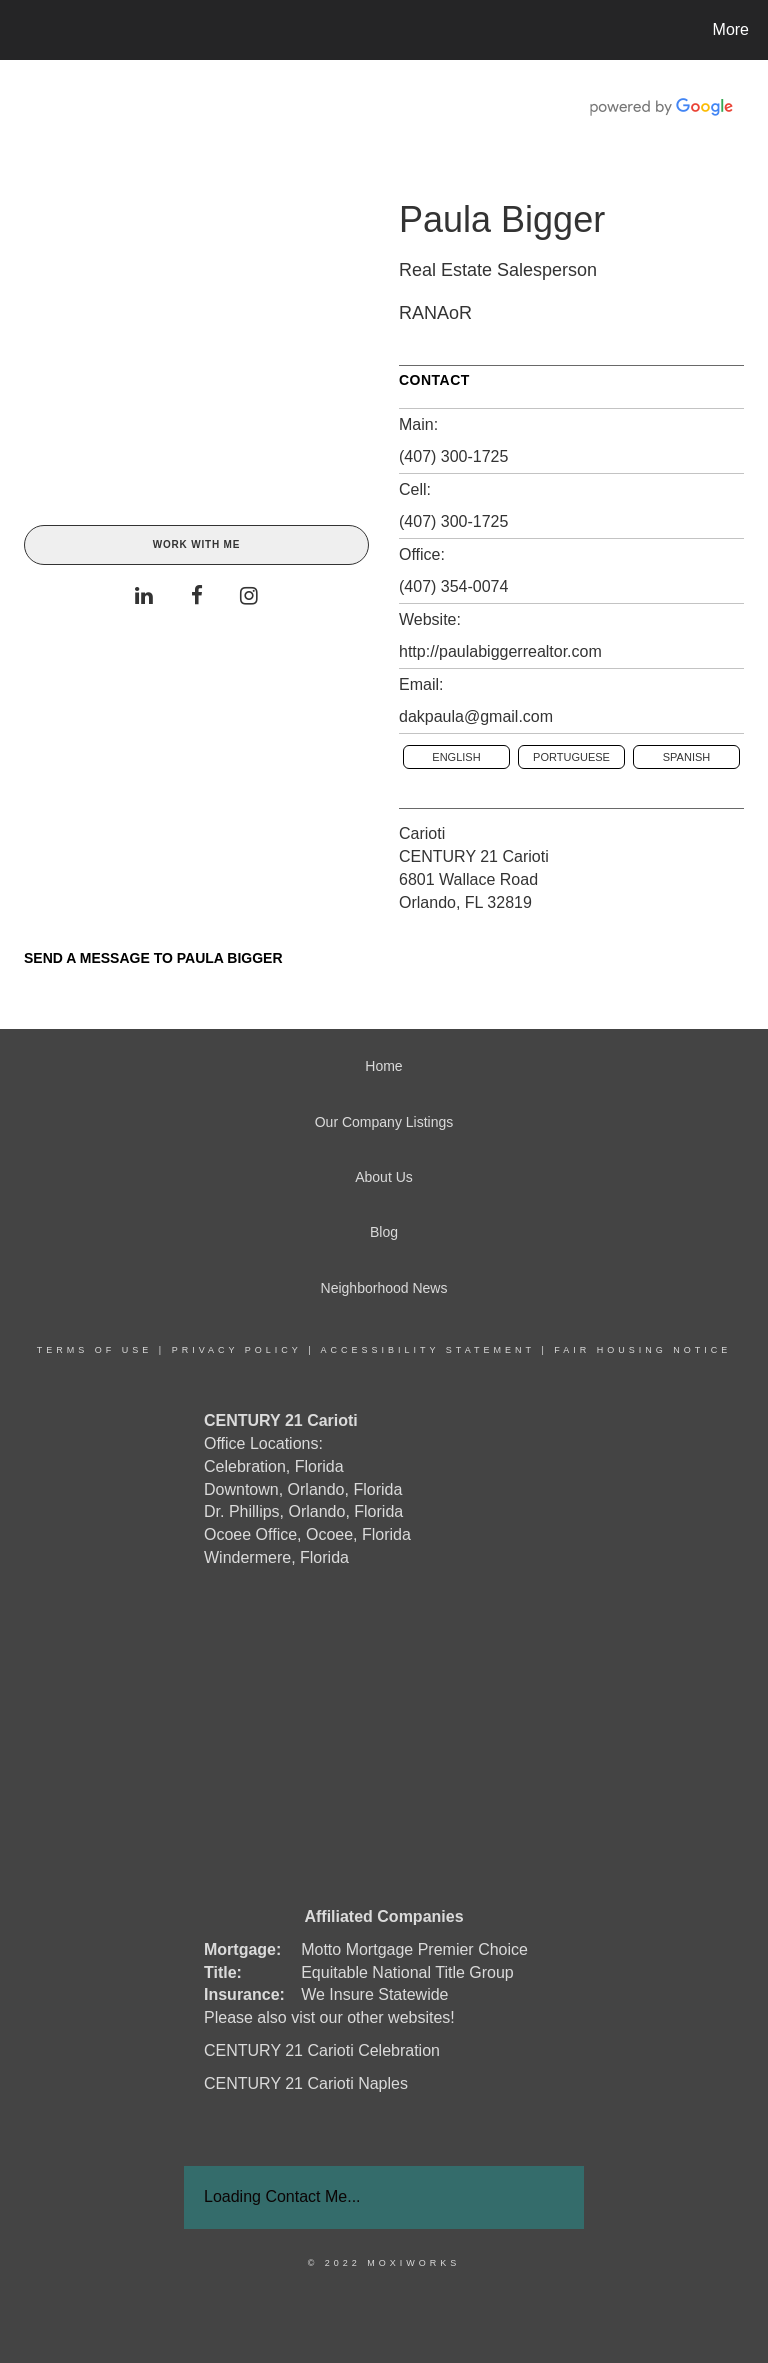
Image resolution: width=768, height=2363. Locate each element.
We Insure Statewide (374, 1994)
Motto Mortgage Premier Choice (414, 1949)
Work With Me (196, 544)
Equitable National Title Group (407, 1972)
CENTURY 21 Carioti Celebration (322, 2050)
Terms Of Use (95, 1350)
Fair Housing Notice (642, 1350)
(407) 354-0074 (453, 586)
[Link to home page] (19, 30)
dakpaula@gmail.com (476, 716)
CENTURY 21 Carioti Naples (306, 2083)
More (731, 29)
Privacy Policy (237, 1350)
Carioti (422, 833)
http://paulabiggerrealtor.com (500, 651)
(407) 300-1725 (453, 456)
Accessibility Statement (428, 1350)
